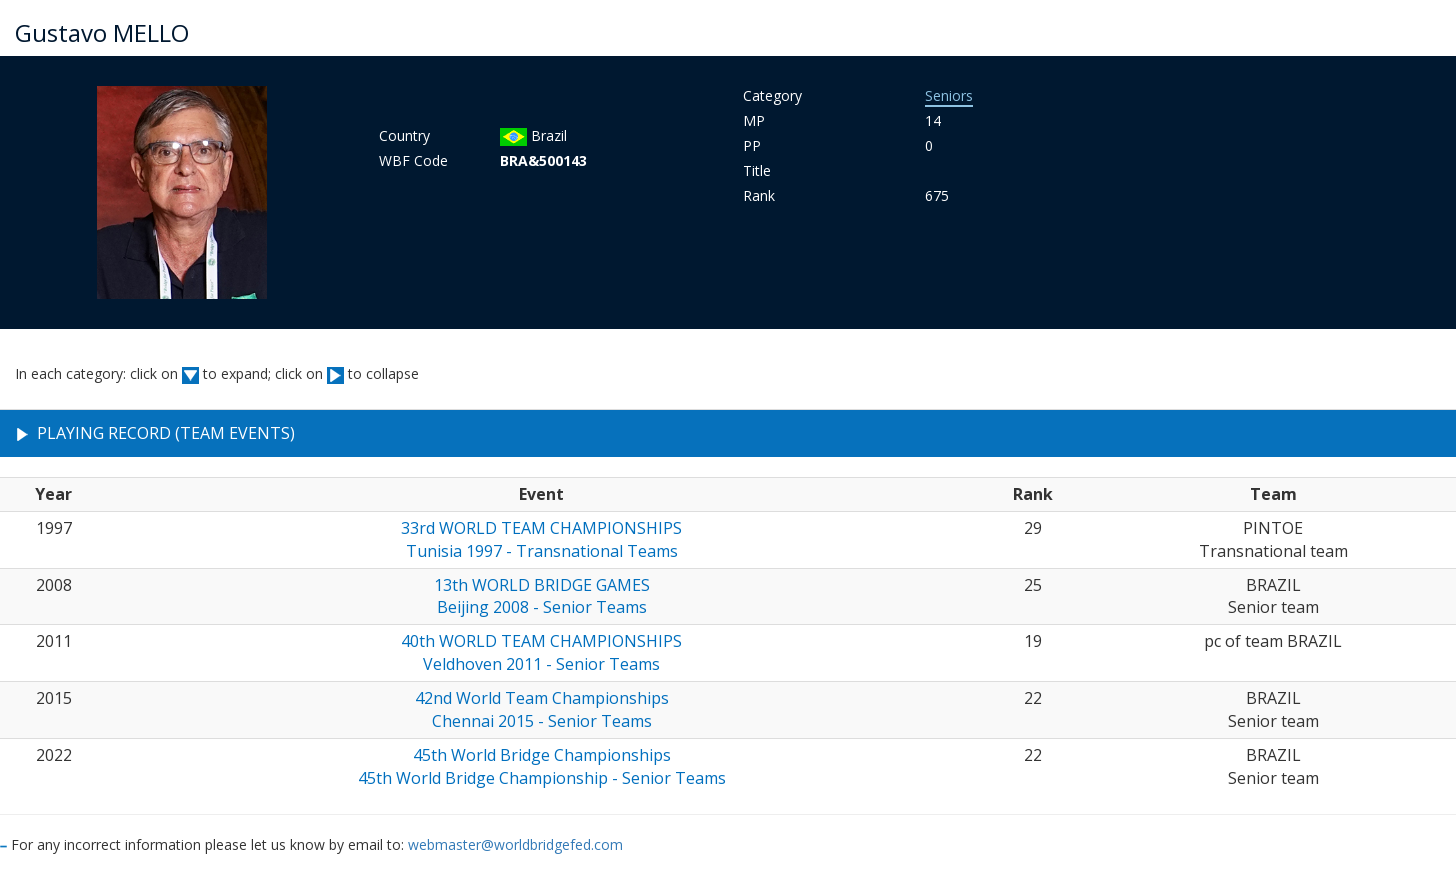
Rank (759, 195)
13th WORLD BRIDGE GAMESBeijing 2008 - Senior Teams (542, 596)
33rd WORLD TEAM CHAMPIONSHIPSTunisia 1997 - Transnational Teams (541, 539)
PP (752, 145)
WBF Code (413, 160)
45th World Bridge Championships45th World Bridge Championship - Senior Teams (542, 766)
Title (757, 170)
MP (754, 120)
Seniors (949, 95)
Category (772, 95)
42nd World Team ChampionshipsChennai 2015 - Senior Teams (542, 709)
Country (404, 135)
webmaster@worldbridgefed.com (515, 844)
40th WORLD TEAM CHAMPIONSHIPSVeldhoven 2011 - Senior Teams (541, 652)
